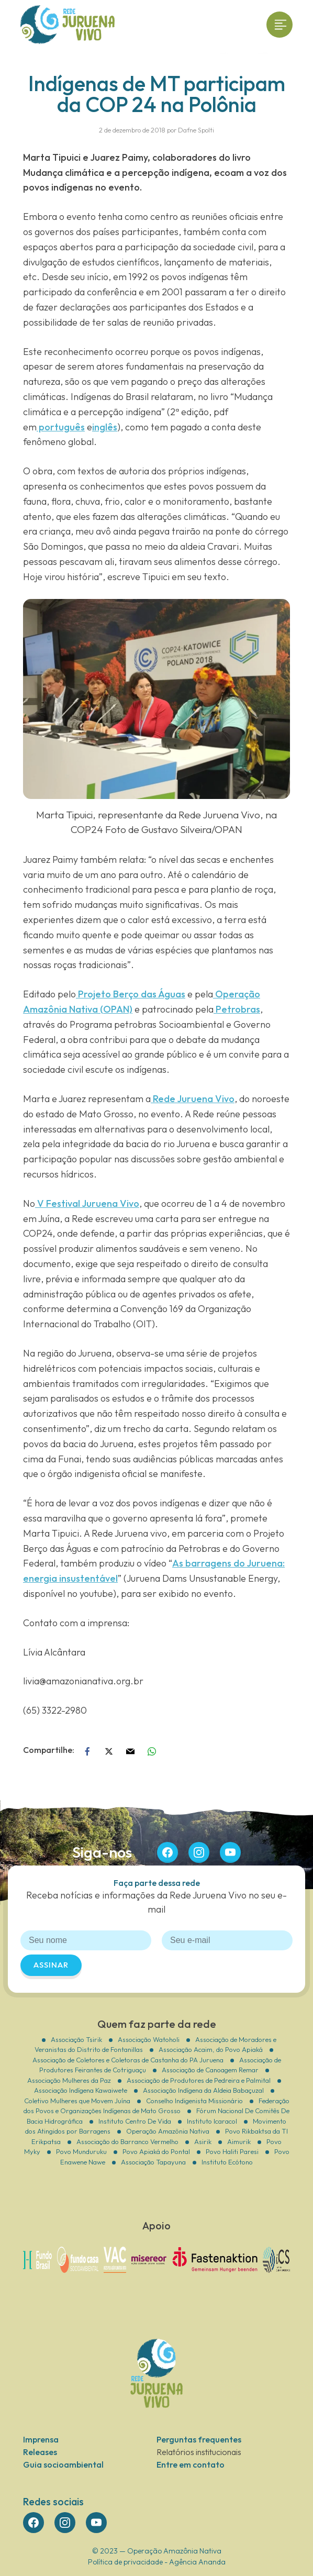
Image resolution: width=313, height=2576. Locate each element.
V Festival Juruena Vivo (87, 1203)
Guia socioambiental (63, 2464)
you (230, 1852)
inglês (104, 427)
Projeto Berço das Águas (130, 994)
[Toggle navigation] (279, 25)
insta (198, 1852)
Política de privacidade (125, 2562)
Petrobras (237, 1009)
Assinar (51, 1965)
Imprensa (41, 2439)
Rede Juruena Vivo (192, 1099)
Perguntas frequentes (198, 2439)
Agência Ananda (197, 2562)
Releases (40, 2452)
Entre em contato (190, 2464)
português (61, 427)
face (167, 1852)
